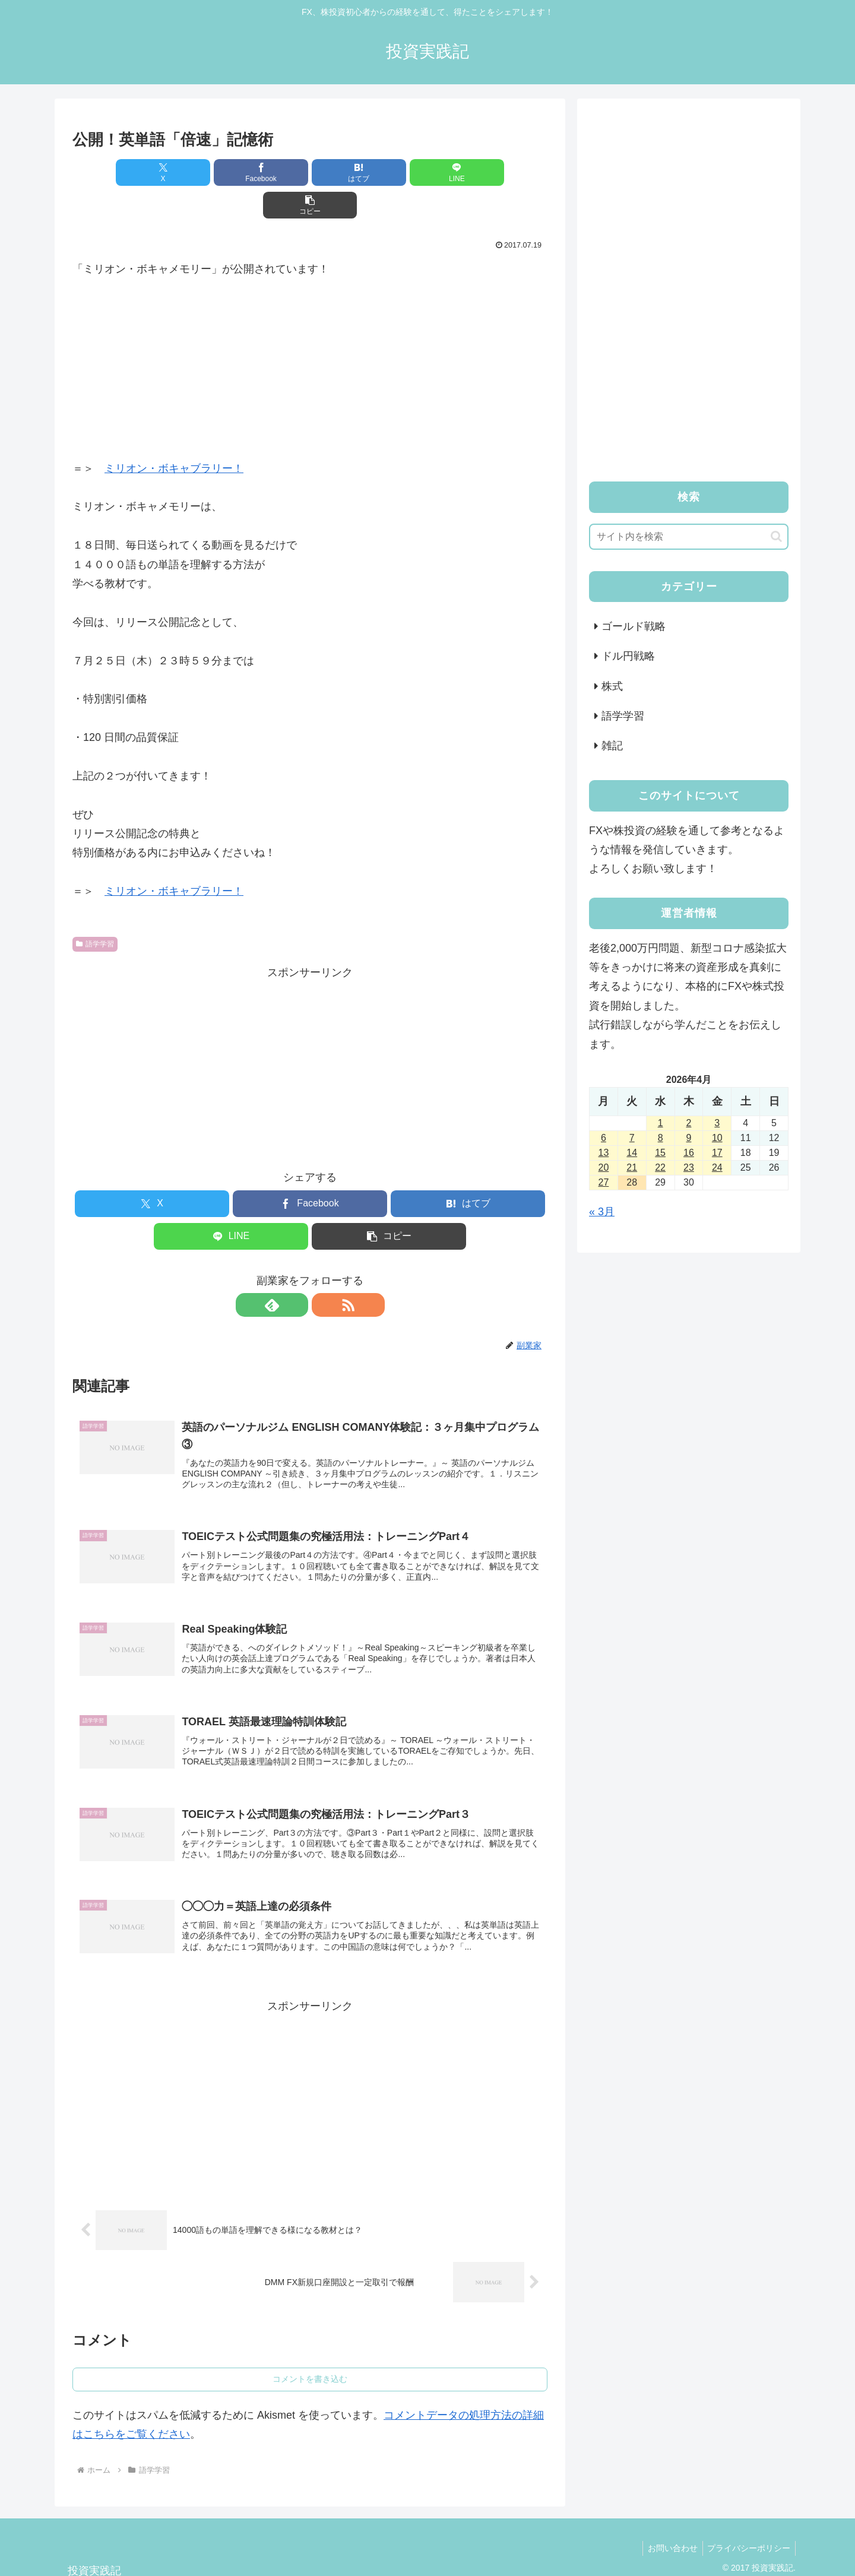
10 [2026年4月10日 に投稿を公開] (717, 1138)
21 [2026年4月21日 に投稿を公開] (631, 1167)
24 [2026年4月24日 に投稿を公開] (717, 1167)
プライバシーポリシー (747, 2523)
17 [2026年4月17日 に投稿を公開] (717, 1153)
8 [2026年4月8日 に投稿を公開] (660, 1138)
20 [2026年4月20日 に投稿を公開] (603, 1167)
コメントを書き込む (310, 2353)
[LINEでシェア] (390, 172)
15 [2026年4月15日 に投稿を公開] (660, 1153)
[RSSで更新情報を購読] (323, 1272)
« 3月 (602, 1212)
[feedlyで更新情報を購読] (296, 1272)
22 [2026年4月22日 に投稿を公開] (660, 1167)
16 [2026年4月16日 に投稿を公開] (688, 1153)
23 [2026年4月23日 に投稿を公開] (688, 1167)
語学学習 (95, 911)
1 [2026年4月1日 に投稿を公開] (660, 1123)
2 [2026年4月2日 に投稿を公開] (689, 1123)
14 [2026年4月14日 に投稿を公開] (631, 1153)
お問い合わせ (669, 2523)
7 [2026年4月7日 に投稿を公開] (632, 1138)
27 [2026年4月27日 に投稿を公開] (603, 1182)
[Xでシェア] (150, 172)
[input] (688, 537)
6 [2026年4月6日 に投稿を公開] (603, 1138)
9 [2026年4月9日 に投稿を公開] (689, 1138)
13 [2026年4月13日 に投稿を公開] (603, 1153)
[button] (470, 172)
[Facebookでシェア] (230, 172)
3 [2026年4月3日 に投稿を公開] (717, 1123)
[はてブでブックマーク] (310, 172)
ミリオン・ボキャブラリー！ (173, 436)
